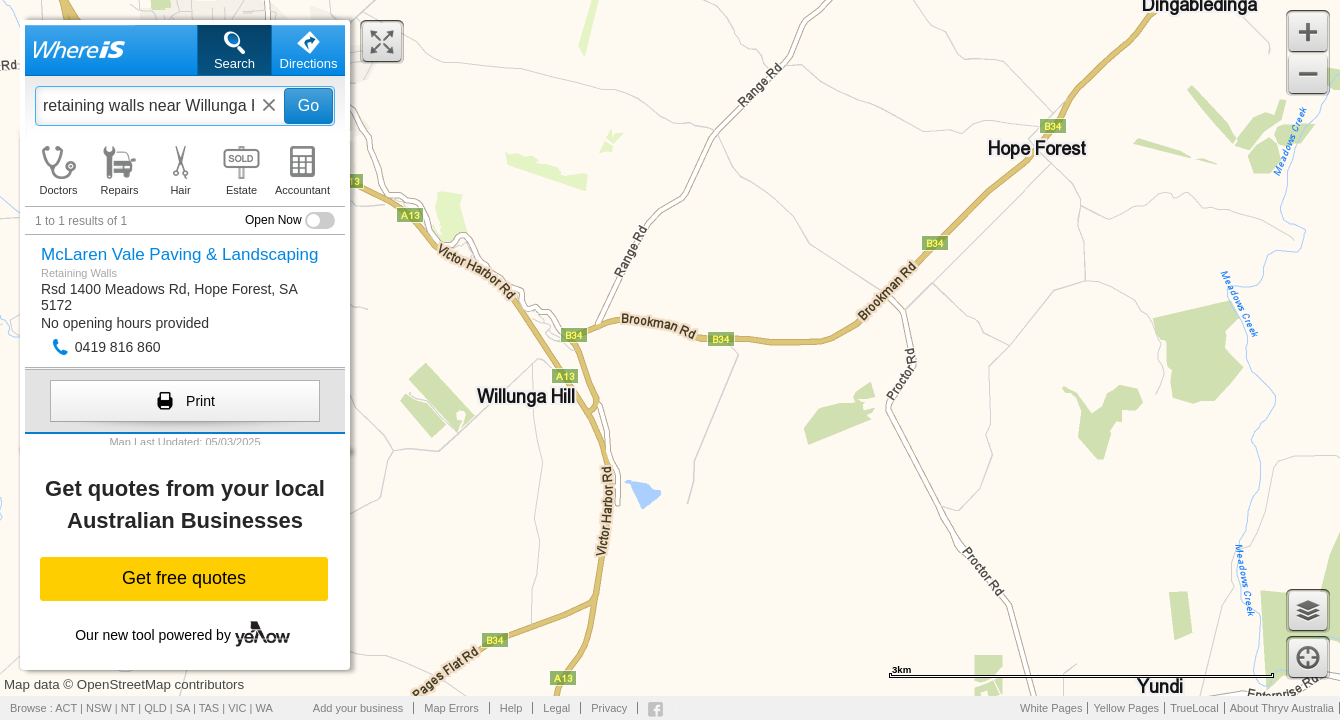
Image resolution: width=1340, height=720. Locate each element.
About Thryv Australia (1282, 708)
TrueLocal (1194, 708)
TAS (209, 708)
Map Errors (451, 708)
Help (511, 708)
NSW (99, 708)
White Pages (1051, 708)
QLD (155, 708)
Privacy (609, 708)
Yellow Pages (1126, 708)
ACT (66, 708)
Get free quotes (184, 578)
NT (128, 708)
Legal (556, 708)
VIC (237, 708)
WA (264, 708)
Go (308, 105)
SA (183, 708)
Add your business (358, 708)
